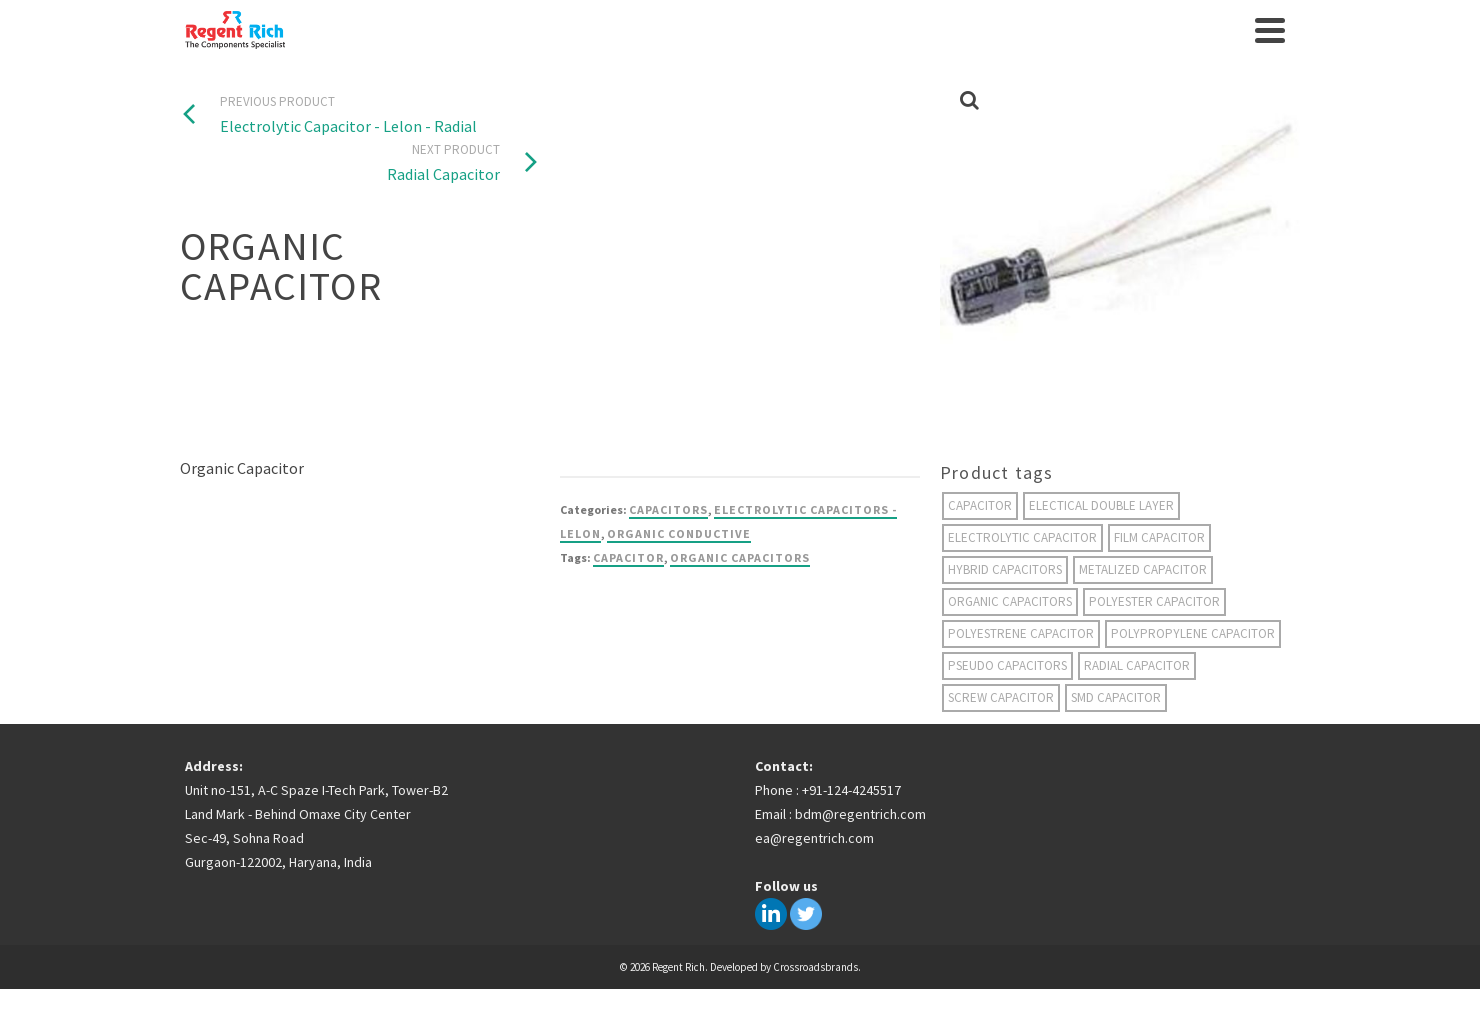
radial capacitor (1137, 665)
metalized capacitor (1143, 569)
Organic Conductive (679, 533)
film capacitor (1159, 537)
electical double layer (1101, 505)
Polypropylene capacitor (1193, 633)
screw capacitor (1001, 697)
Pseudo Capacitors (1007, 665)
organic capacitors (740, 557)
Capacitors (668, 509)
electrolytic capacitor (1022, 537)
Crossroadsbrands (815, 967)
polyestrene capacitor (1021, 633)
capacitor (628, 557)
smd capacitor (1116, 697)
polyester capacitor (1154, 601)
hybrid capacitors (1005, 569)
